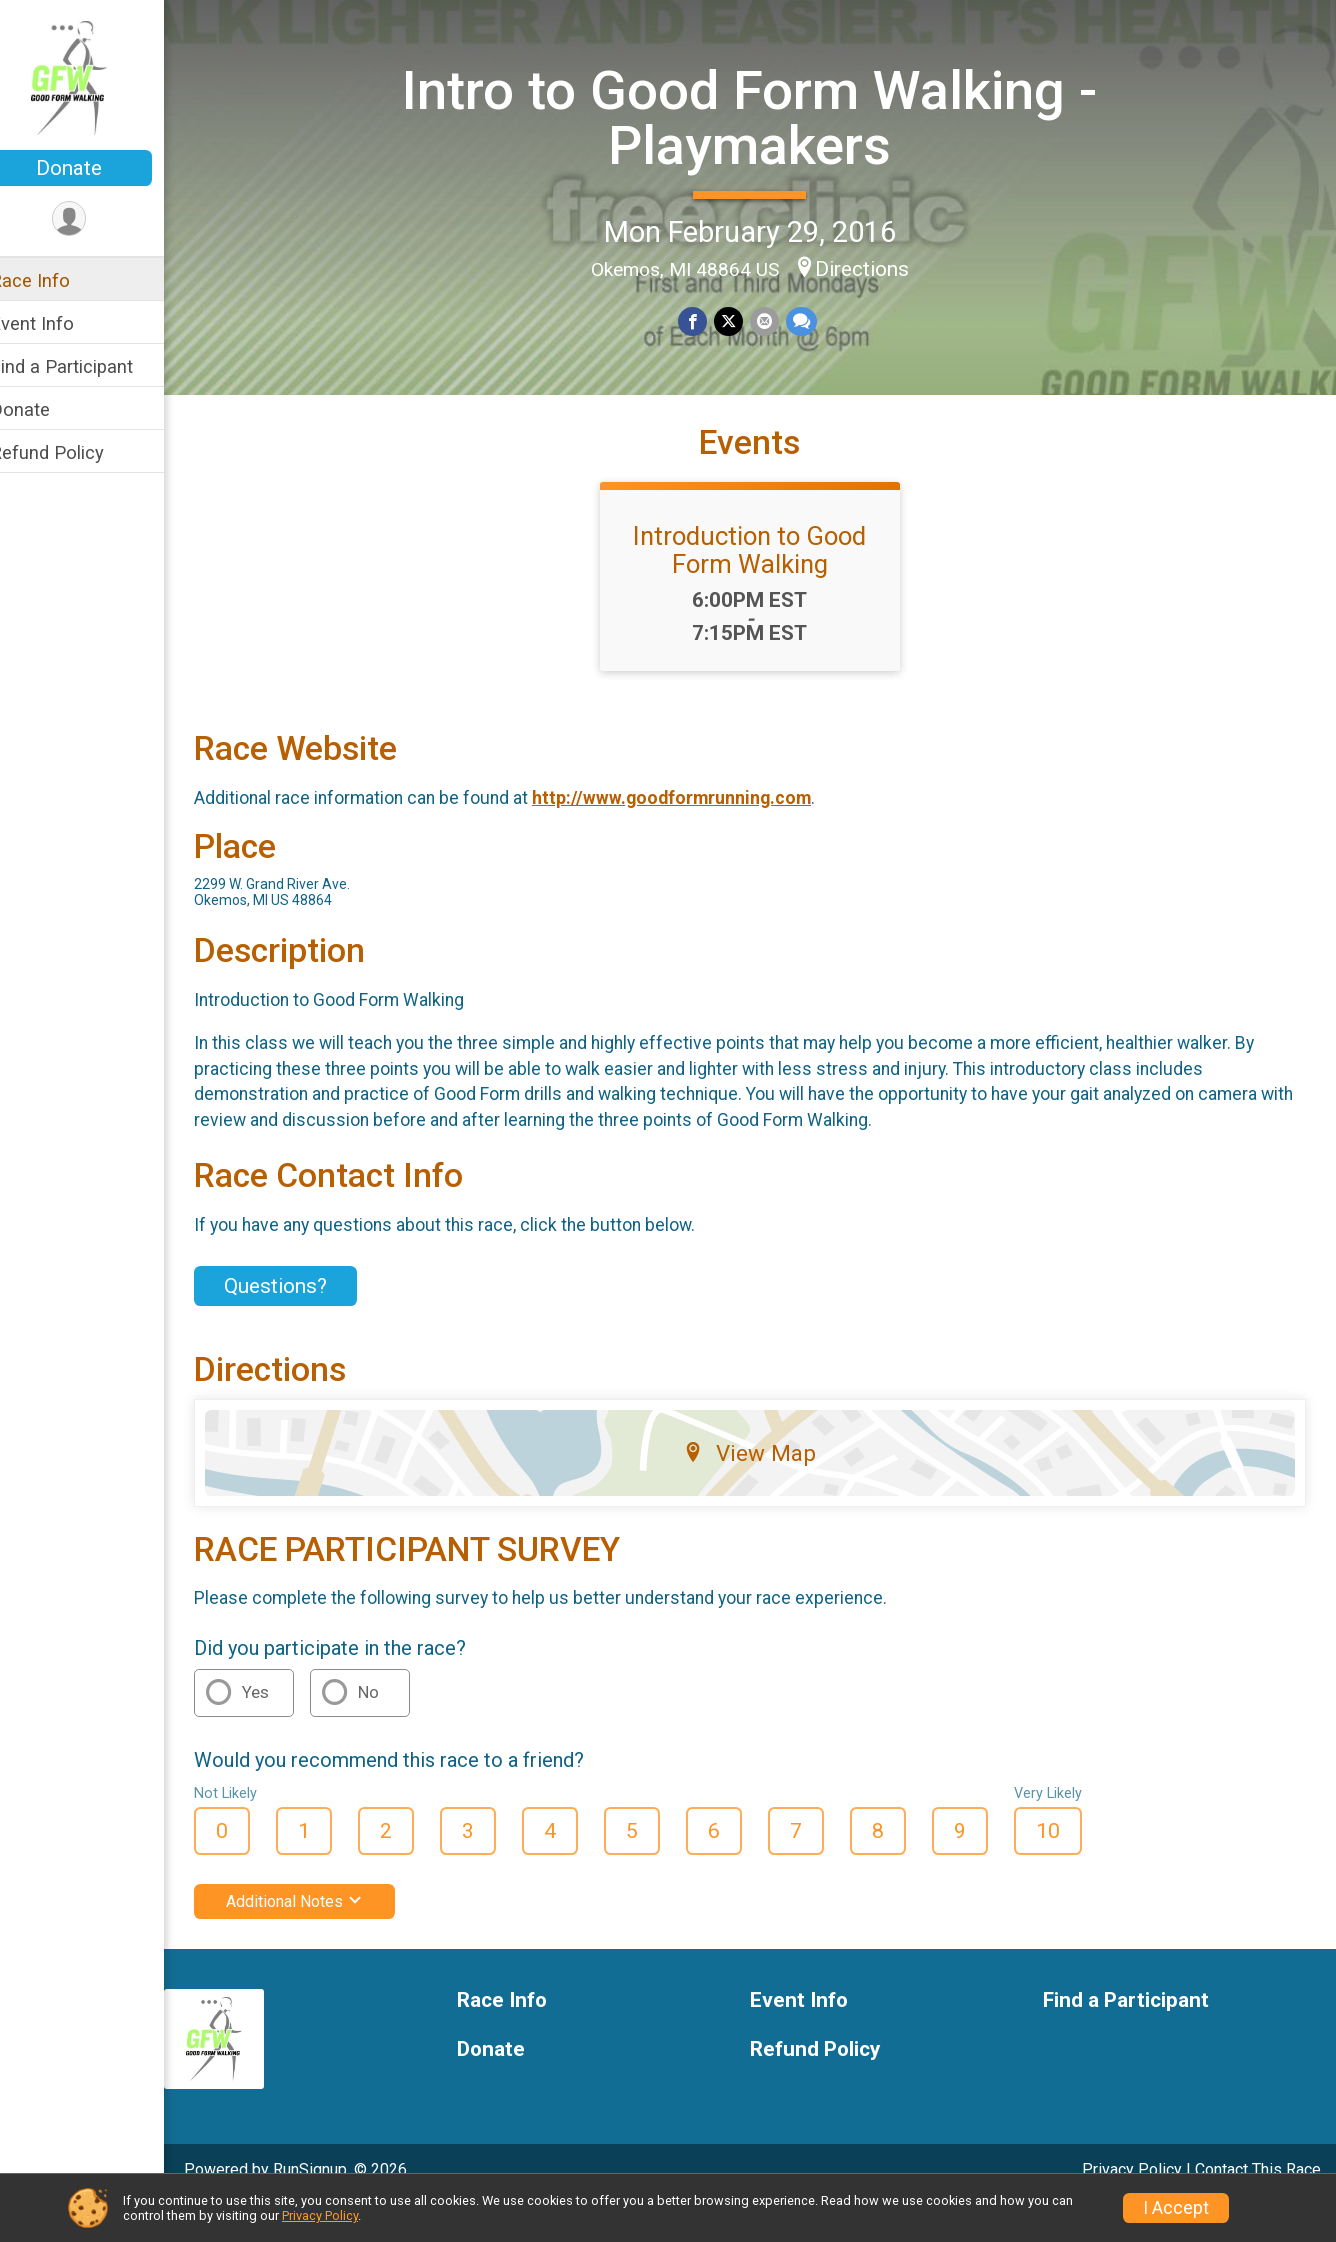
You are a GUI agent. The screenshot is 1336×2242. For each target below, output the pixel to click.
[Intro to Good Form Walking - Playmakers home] (95, 77)
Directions (875, 268)
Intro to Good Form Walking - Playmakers (763, 116)
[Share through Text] (812, 320)
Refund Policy (73, 452)
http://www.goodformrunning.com (697, 833)
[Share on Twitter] (741, 320)
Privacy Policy (320, 2215)
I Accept (1176, 2208)
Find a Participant (87, 366)
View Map (763, 1488)
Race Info (56, 280)
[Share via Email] (776, 320)
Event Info (58, 323)
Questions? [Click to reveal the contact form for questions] (301, 1321)
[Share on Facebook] (706, 320)
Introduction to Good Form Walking (763, 585)
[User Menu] (95, 219)
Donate (95, 168)
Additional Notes (320, 1936)
